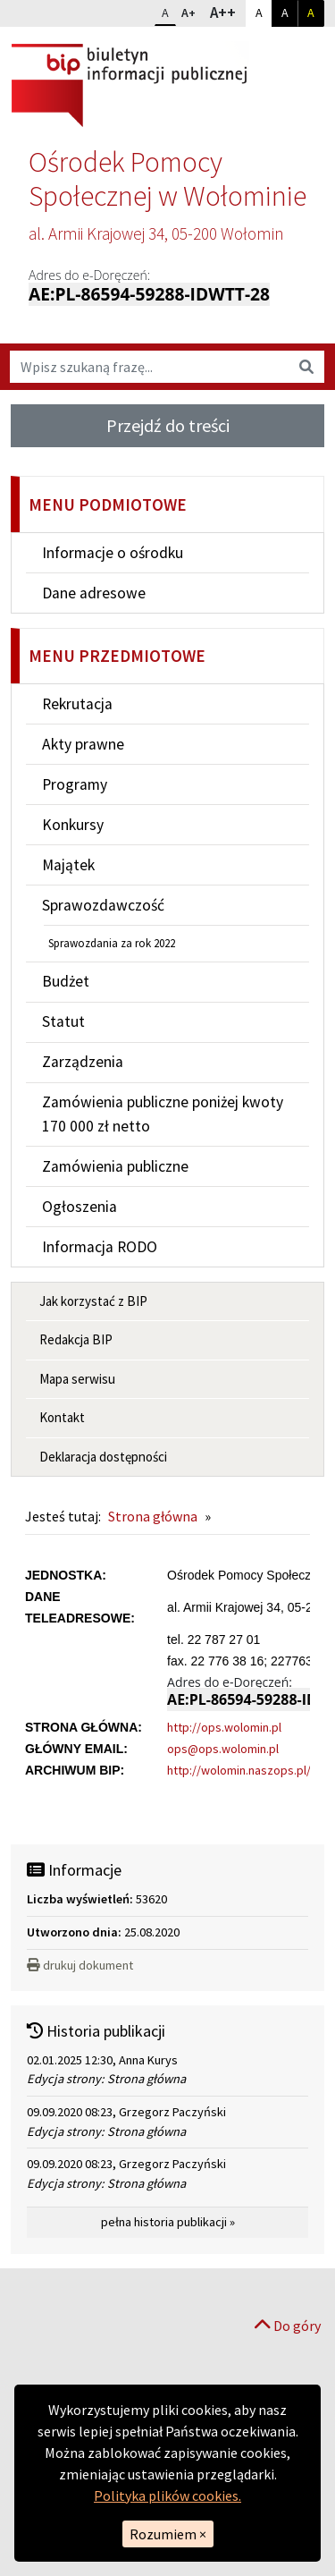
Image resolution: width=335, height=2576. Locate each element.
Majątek (68, 865)
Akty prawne (83, 744)
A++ (227, 11)
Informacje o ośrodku (112, 553)
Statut (63, 1021)
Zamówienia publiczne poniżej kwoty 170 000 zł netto (162, 1113)
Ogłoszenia (79, 1206)
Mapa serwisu (77, 1378)
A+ (192, 11)
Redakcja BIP (76, 1339)
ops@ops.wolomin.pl (223, 1749)
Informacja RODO (99, 1247)
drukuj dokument (80, 1965)
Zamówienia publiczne (115, 1166)
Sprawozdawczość (103, 905)
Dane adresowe (94, 593)
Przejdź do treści (168, 425)
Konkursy (73, 825)
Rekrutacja (77, 704)
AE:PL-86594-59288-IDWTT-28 (149, 294)
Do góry (288, 2325)
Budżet (65, 981)
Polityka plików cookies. (167, 2495)
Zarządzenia (82, 1062)
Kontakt (62, 1417)
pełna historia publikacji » (168, 2222)
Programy (74, 784)
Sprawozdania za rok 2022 (111, 943)
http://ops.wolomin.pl (224, 1727)
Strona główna (152, 1516)
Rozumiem (168, 2534)
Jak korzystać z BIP (93, 1300)
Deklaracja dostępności (103, 1456)
